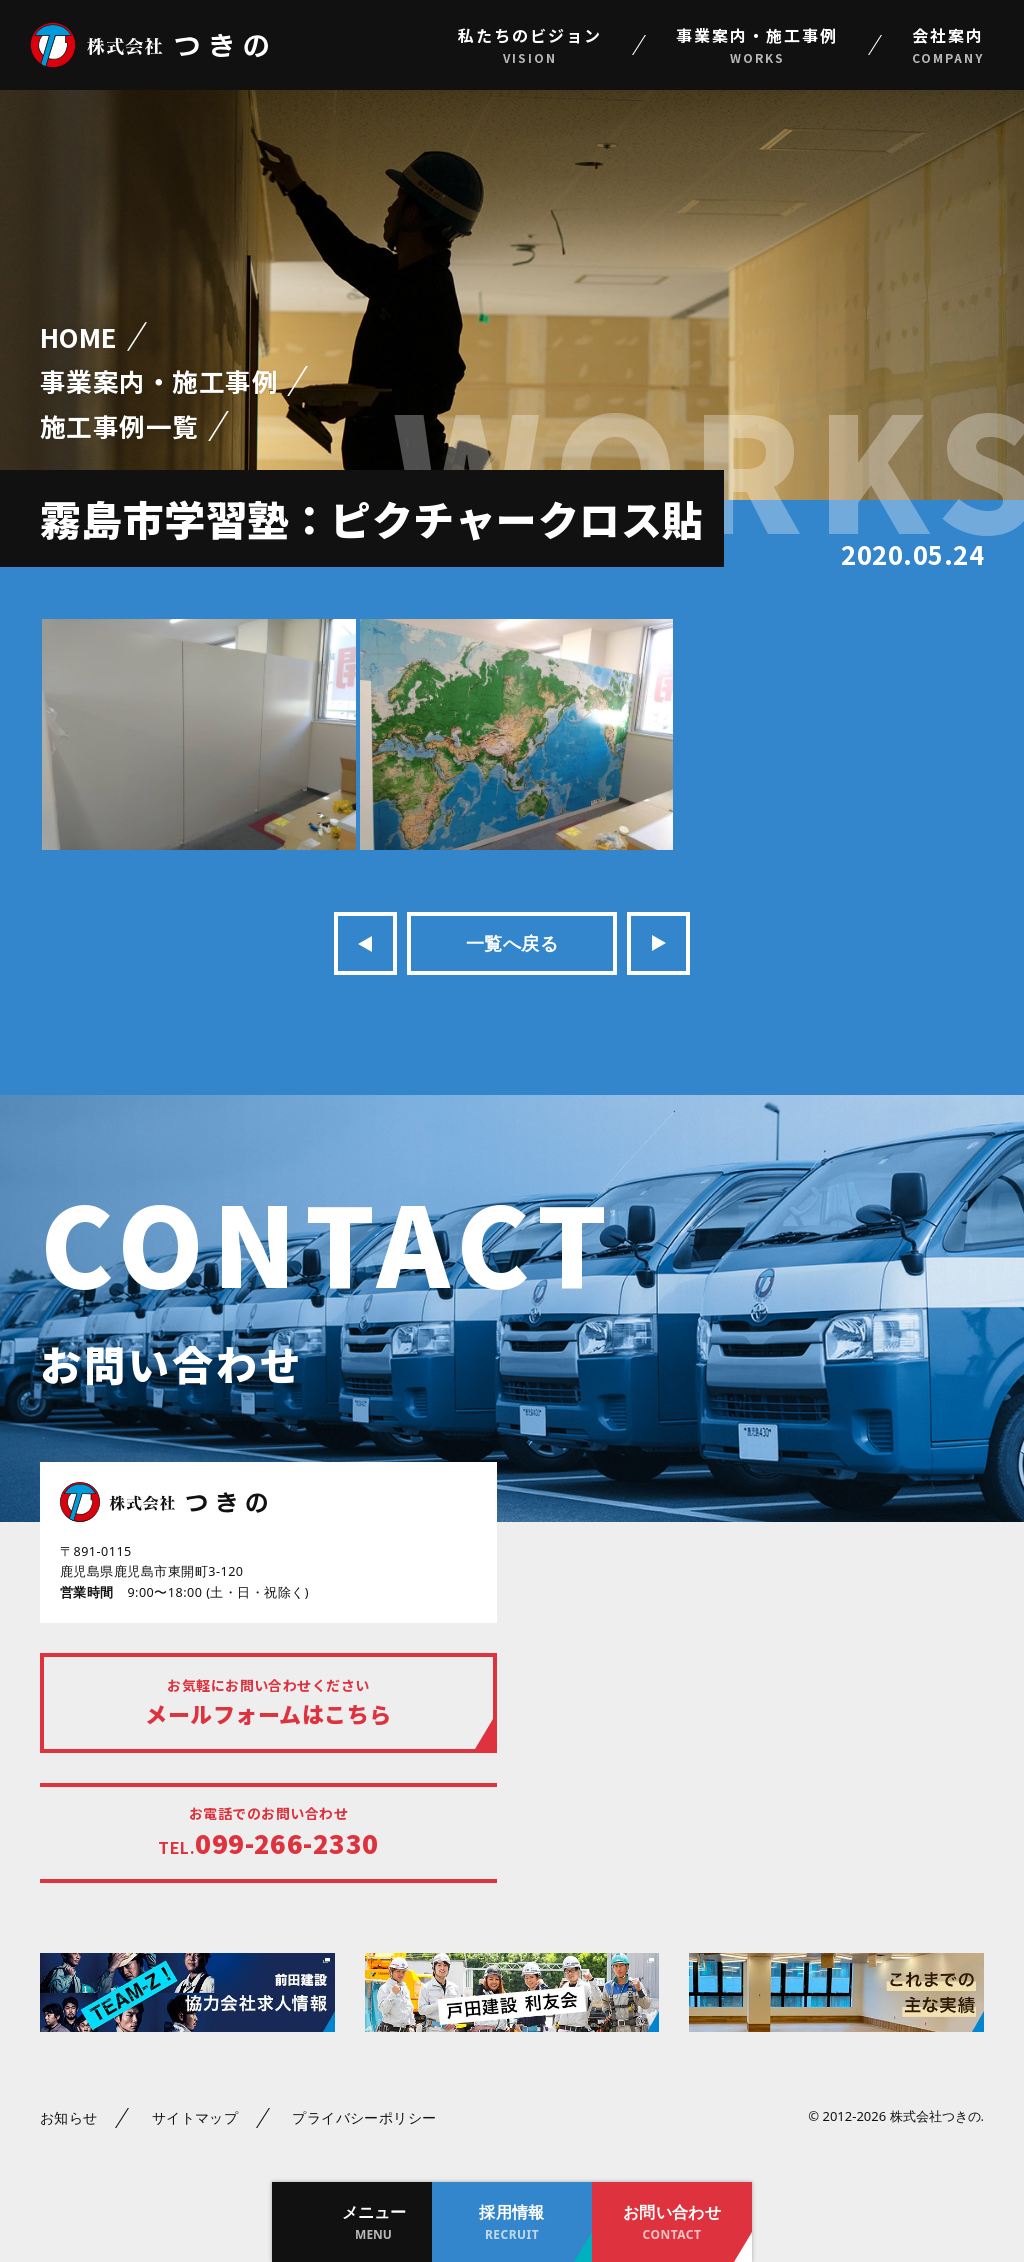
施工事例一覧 (119, 425)
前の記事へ (365, 943)
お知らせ (69, 2117)
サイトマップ (195, 2117)
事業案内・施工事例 (159, 380)
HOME (79, 336)
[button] (352, 2222)
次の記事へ (658, 943)
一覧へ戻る (512, 943)
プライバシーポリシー (364, 2117)
